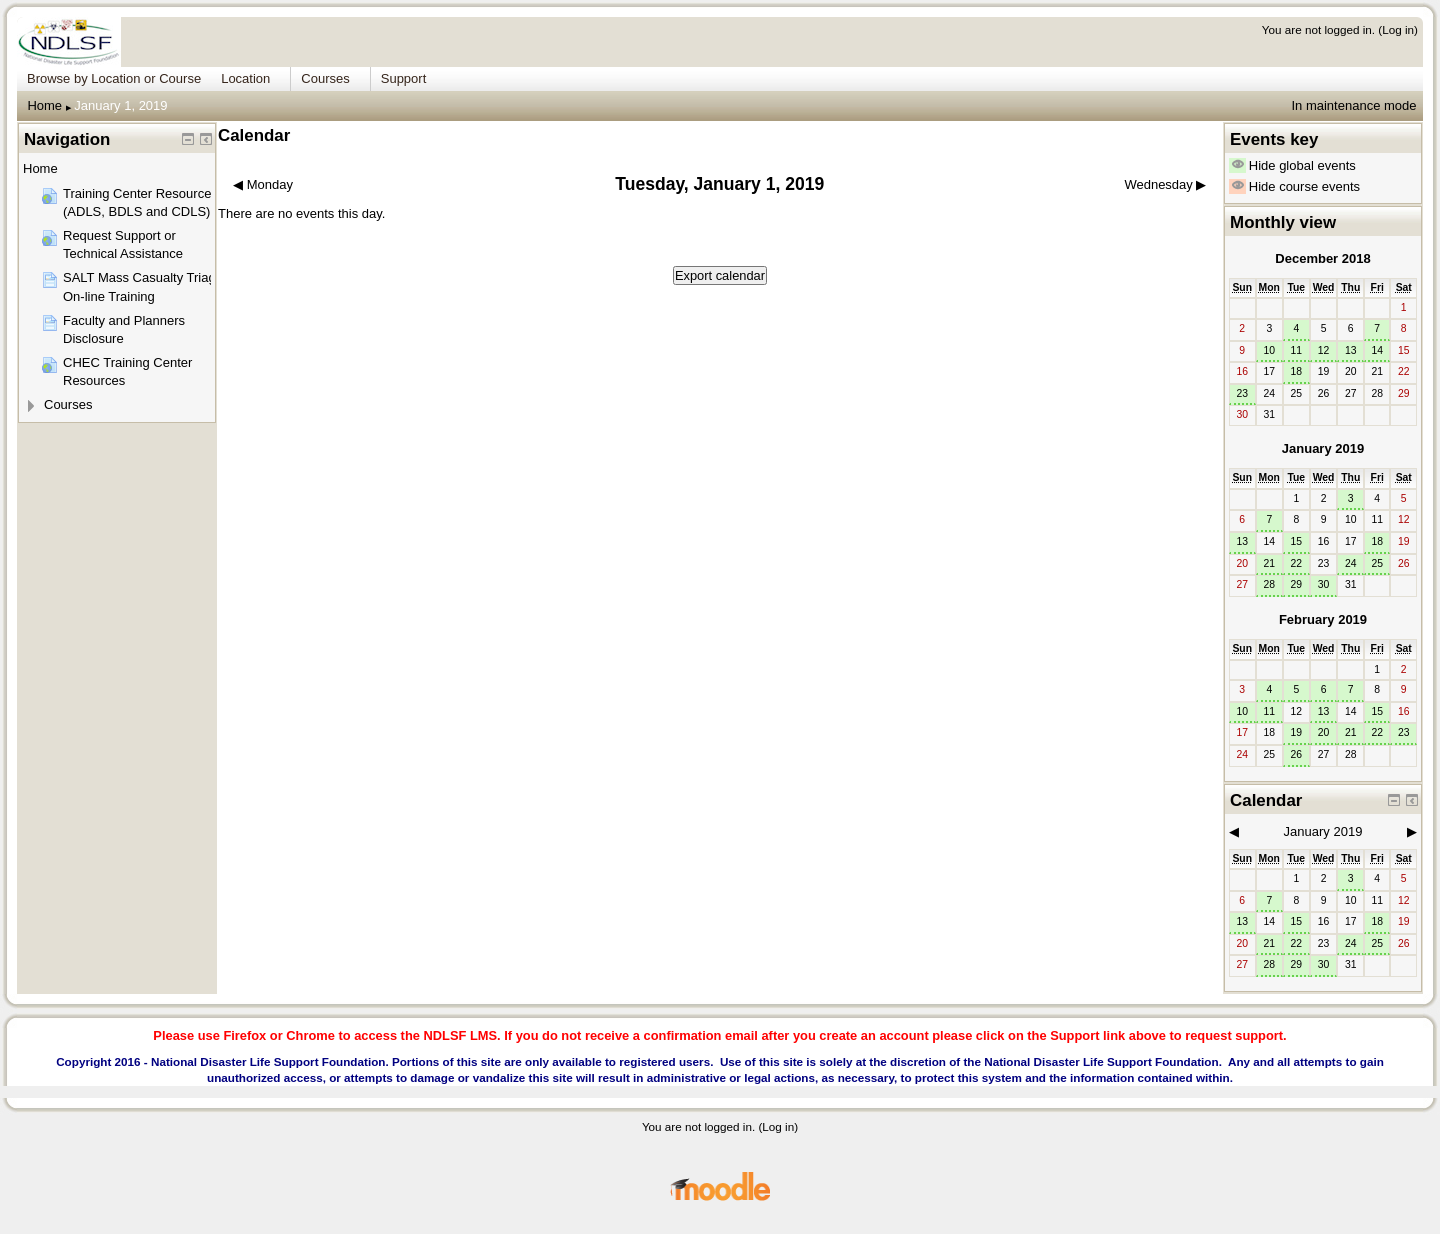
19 (1297, 732)
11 (1297, 350)
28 (1269, 584)
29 (1297, 584)
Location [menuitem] (245, 78)
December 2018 (1322, 258)
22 (1297, 563)
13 (1351, 350)
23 (1242, 393)
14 (1377, 350)
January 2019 (1323, 448)
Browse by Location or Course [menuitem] (114, 78)
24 (1351, 563)
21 (1269, 563)
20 (1324, 732)
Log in (1398, 29)
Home (44, 105)
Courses (68, 404)
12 (1324, 350)
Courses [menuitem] (325, 78)
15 (1297, 541)
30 (1324, 584)
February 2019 (1323, 619)
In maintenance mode (1353, 105)
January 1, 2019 (120, 105)
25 (1377, 563)
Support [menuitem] (404, 78)
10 (1269, 350)
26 (1297, 754)
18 (1297, 371)
